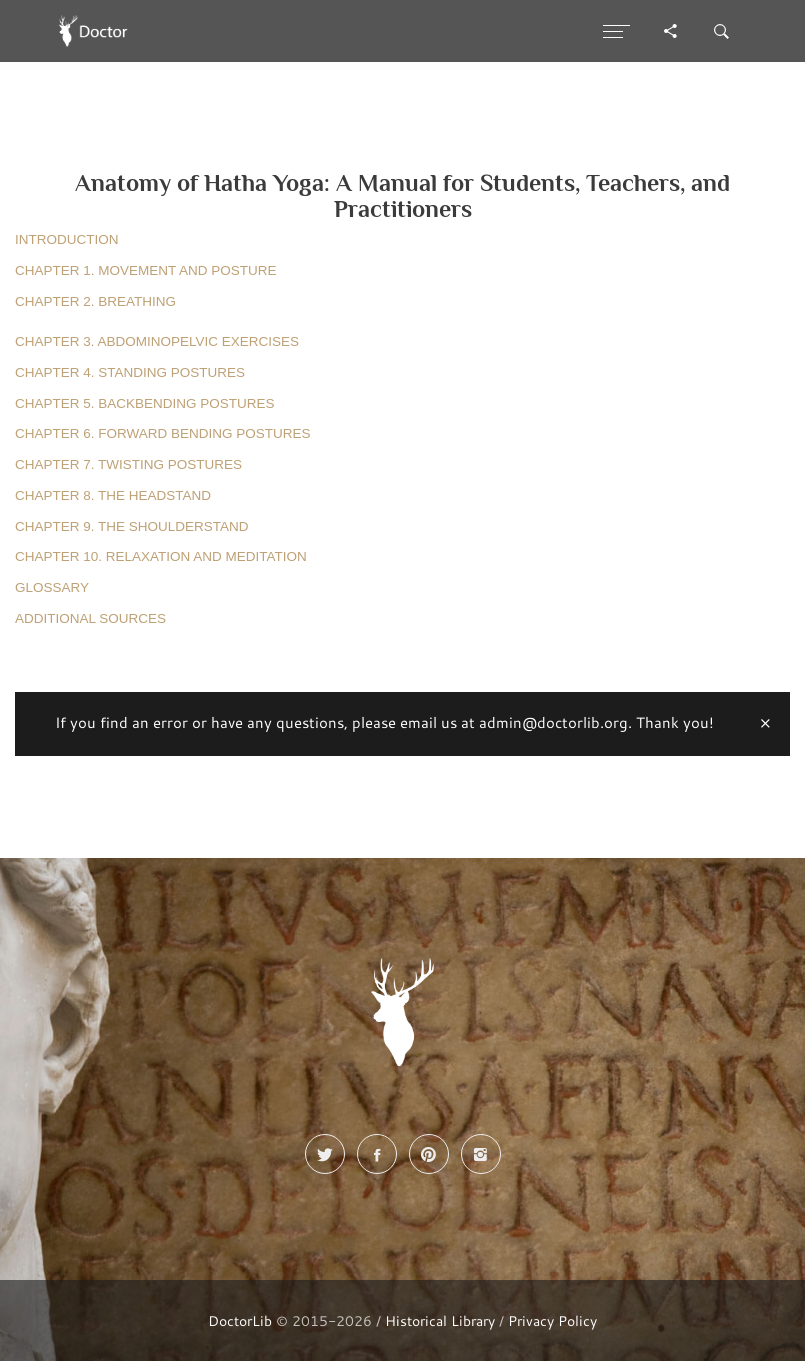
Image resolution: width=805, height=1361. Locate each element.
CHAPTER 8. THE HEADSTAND (113, 495)
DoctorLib (240, 1320)
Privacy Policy (552, 1320)
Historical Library (440, 1320)
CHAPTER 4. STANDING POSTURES (130, 372)
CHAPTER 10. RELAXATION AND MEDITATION (161, 556)
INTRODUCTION (67, 239)
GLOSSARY (52, 587)
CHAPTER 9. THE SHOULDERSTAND (132, 526)
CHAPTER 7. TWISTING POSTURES (128, 464)
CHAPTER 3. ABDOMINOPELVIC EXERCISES (157, 341)
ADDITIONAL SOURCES (90, 618)
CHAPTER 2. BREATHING (95, 301)
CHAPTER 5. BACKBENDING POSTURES (145, 403)
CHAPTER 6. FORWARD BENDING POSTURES (163, 433)
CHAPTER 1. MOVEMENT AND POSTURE (146, 270)
